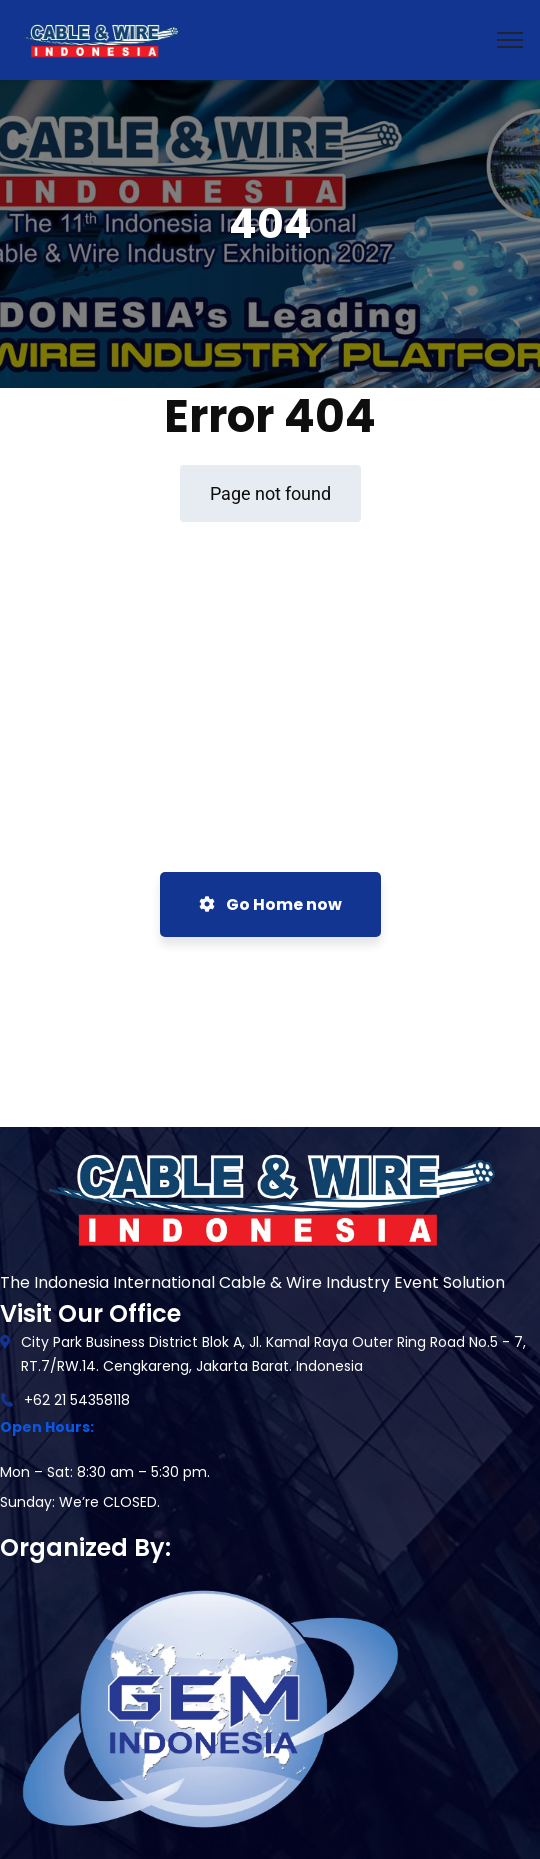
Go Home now (270, 904)
